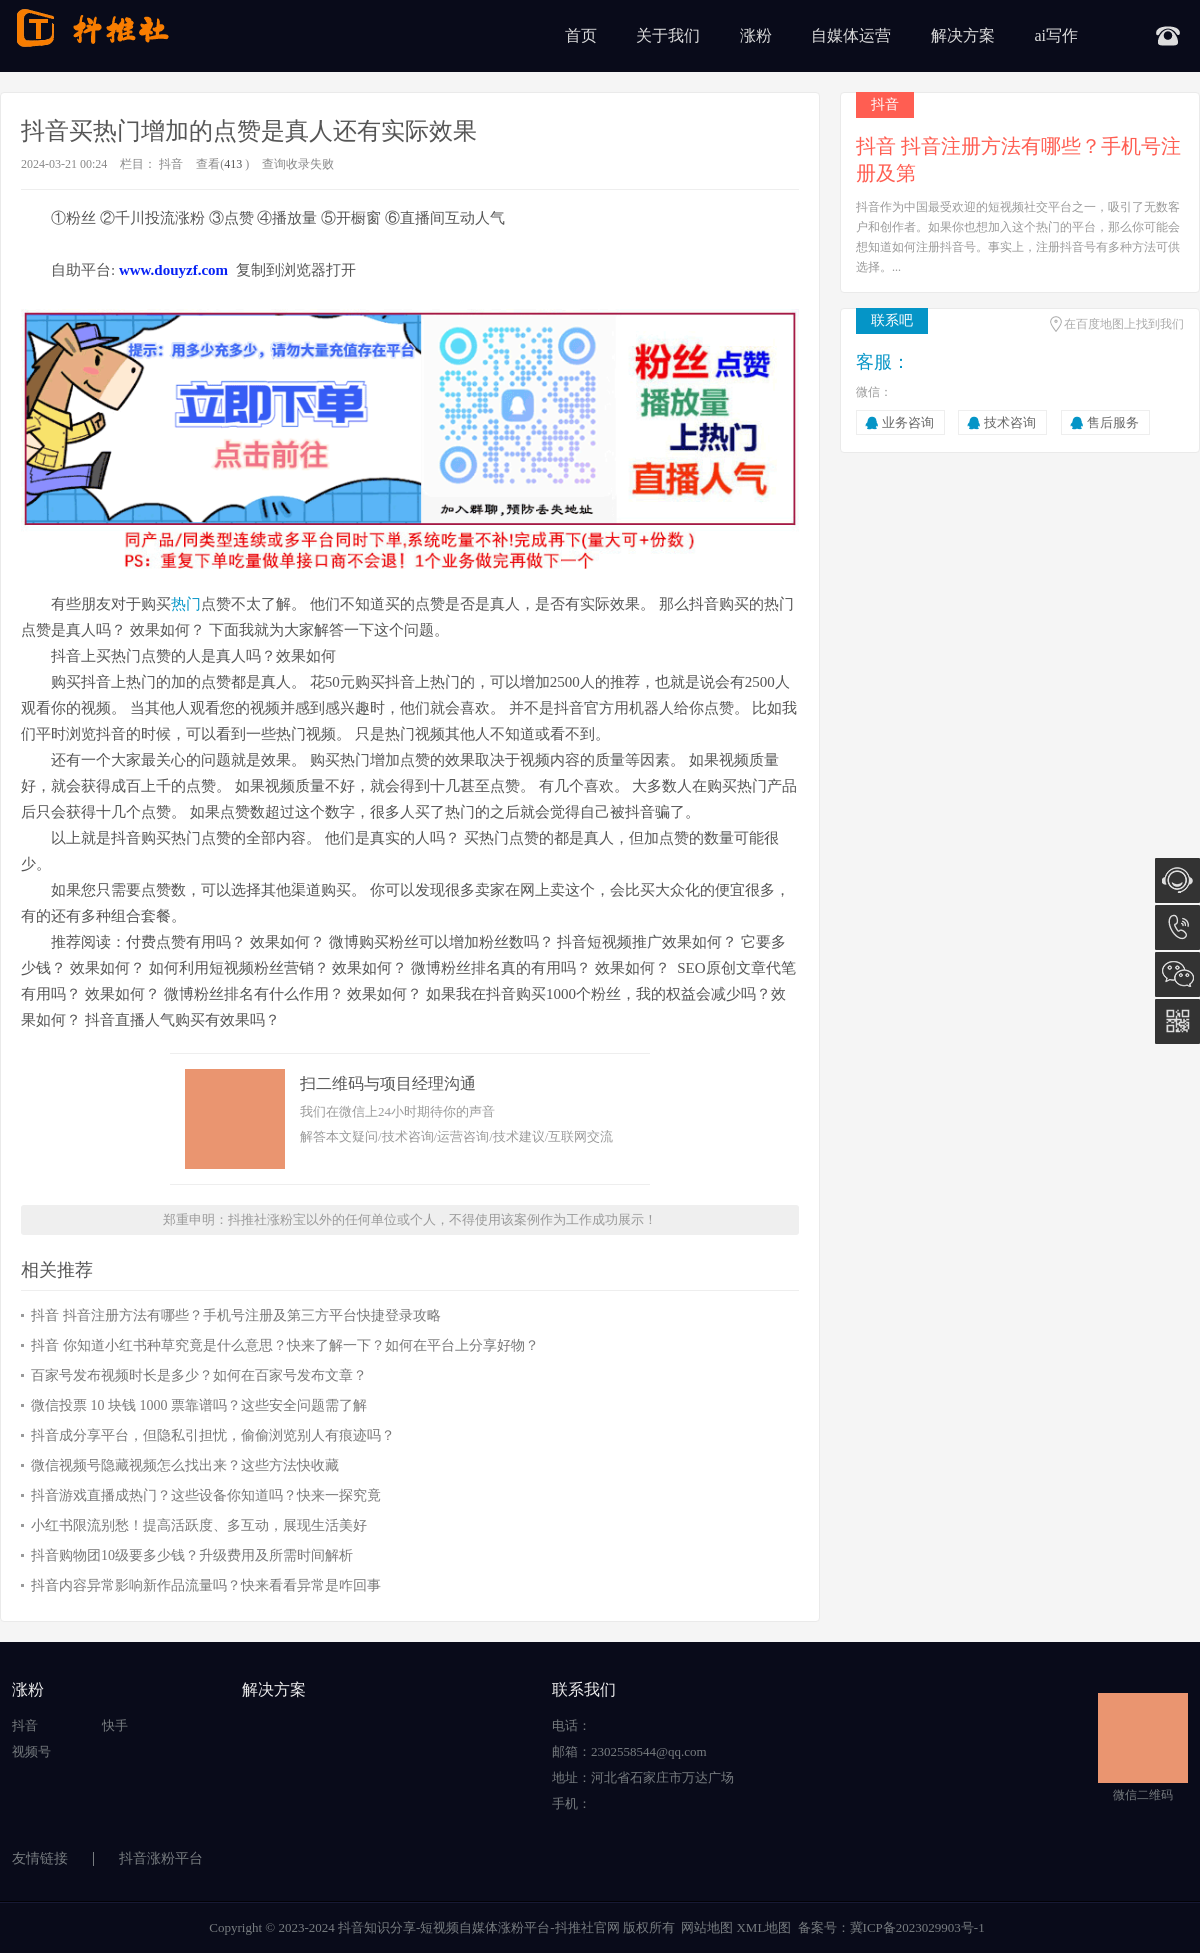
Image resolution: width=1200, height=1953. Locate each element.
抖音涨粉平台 (161, 1858)
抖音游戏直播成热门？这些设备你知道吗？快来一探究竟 (206, 1495)
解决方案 (963, 35)
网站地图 (707, 1927)
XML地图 (763, 1927)
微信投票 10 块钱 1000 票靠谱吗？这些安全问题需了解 (199, 1405)
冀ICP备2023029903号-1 (917, 1927)
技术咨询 (1010, 422)
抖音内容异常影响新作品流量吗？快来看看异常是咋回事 (206, 1585)
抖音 (171, 164)
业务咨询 (908, 422)
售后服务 (1113, 422)
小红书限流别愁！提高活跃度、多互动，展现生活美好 (199, 1525)
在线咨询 (1177, 880)
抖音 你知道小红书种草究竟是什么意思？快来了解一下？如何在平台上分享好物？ (285, 1345)
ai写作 (1056, 35)
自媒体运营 (851, 35)
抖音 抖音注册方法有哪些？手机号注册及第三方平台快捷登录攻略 (236, 1315)
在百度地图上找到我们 (1124, 324)
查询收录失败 (298, 164)
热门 (186, 604)
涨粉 (756, 35)
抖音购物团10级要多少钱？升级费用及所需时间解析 (192, 1555)
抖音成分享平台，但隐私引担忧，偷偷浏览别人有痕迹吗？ (213, 1435)
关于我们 (668, 35)
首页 (581, 35)
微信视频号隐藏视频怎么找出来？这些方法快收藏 (185, 1465)
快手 (115, 1725)
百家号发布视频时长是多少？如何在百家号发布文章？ (199, 1375)
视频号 (31, 1751)
